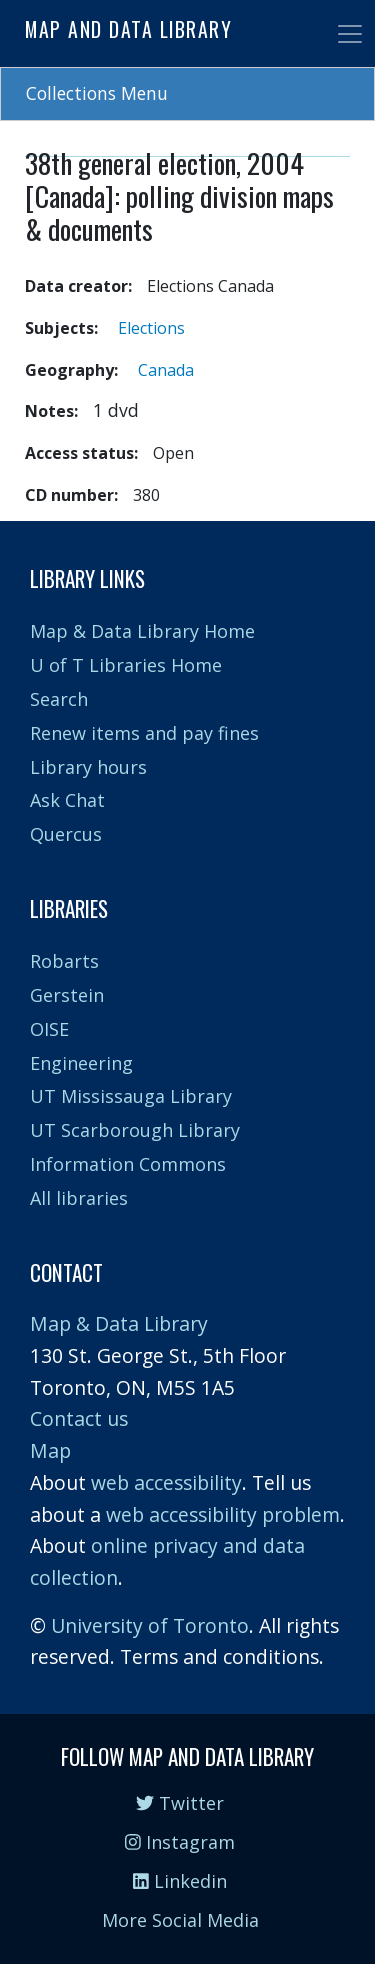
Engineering (81, 1063)
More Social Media (180, 1920)
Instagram (180, 1842)
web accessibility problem (223, 1514)
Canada (166, 370)
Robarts (64, 961)
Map (50, 1450)
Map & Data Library (119, 1323)
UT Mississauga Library (131, 1096)
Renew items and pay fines (144, 733)
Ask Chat (67, 800)
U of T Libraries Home (126, 665)
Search (59, 699)
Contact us (79, 1418)
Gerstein (67, 995)
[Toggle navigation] (350, 34)
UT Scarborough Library (135, 1130)
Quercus (66, 834)
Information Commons (128, 1164)
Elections (151, 328)
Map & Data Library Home (142, 631)
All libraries (79, 1198)
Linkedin (180, 1881)
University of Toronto (150, 1625)
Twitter (180, 1803)
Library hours (88, 767)
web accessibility (166, 1482)
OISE (49, 1029)
